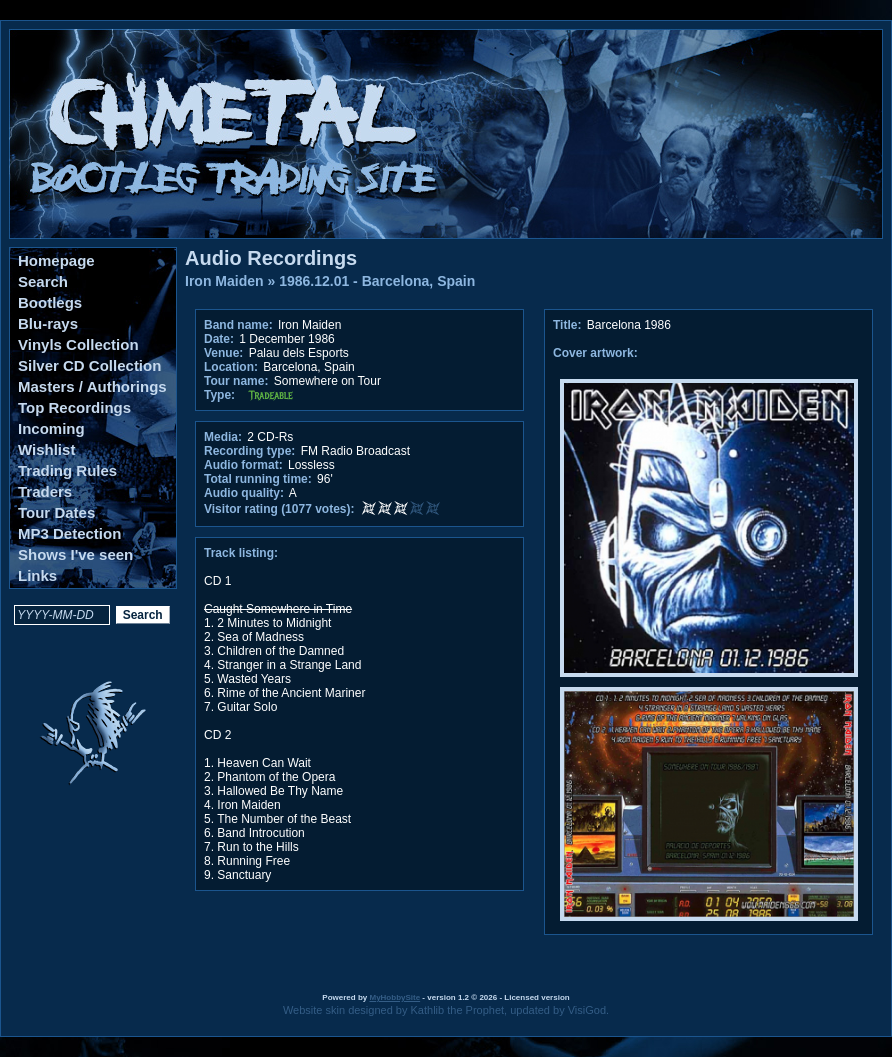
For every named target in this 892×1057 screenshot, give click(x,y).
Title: (569, 325)
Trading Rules (67, 470)
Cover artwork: (595, 353)
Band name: (238, 325)
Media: (223, 437)
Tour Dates (56, 512)
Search (43, 281)
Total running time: (258, 479)
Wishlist (46, 449)
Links (37, 575)
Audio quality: (244, 493)
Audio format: (243, 465)
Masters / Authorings (92, 386)
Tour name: (236, 381)
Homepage (56, 260)
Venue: (223, 353)
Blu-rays (48, 323)
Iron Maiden (224, 281)
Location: (231, 367)
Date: (219, 339)
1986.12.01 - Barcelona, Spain (377, 281)
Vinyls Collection (78, 344)
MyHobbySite (394, 997)
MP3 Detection (69, 533)
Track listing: (241, 553)
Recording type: (249, 451)
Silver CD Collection (89, 365)
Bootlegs (50, 302)
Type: (219, 395)
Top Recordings (74, 407)
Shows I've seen (75, 554)
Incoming (51, 428)
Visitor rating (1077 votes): (279, 509)
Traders (45, 491)
